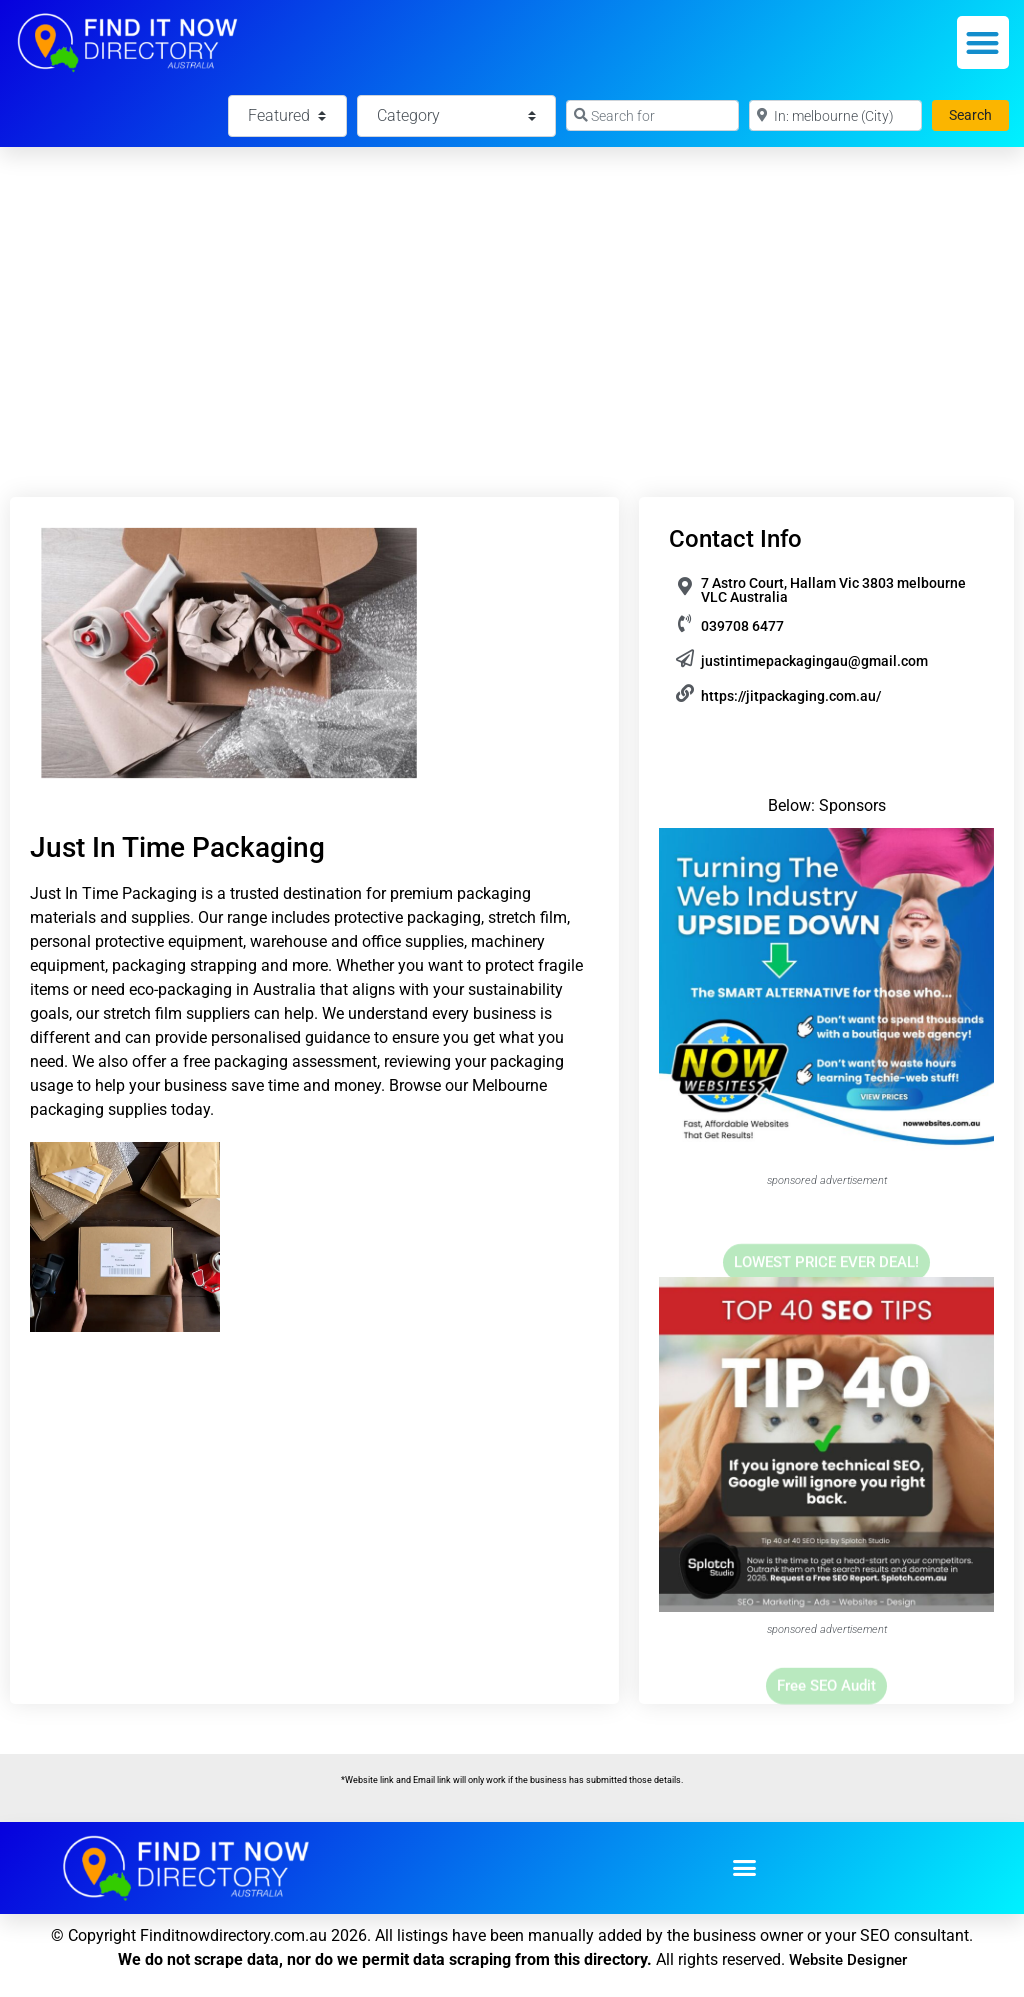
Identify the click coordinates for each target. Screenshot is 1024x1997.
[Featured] (287, 116)
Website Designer (848, 1960)
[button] (983, 42)
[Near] (835, 115)
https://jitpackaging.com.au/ (791, 696)
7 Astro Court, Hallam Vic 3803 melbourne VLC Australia (833, 590)
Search (979, 113)
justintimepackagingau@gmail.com (814, 661)
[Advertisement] (512, 297)
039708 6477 (742, 626)
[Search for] (652, 115)
